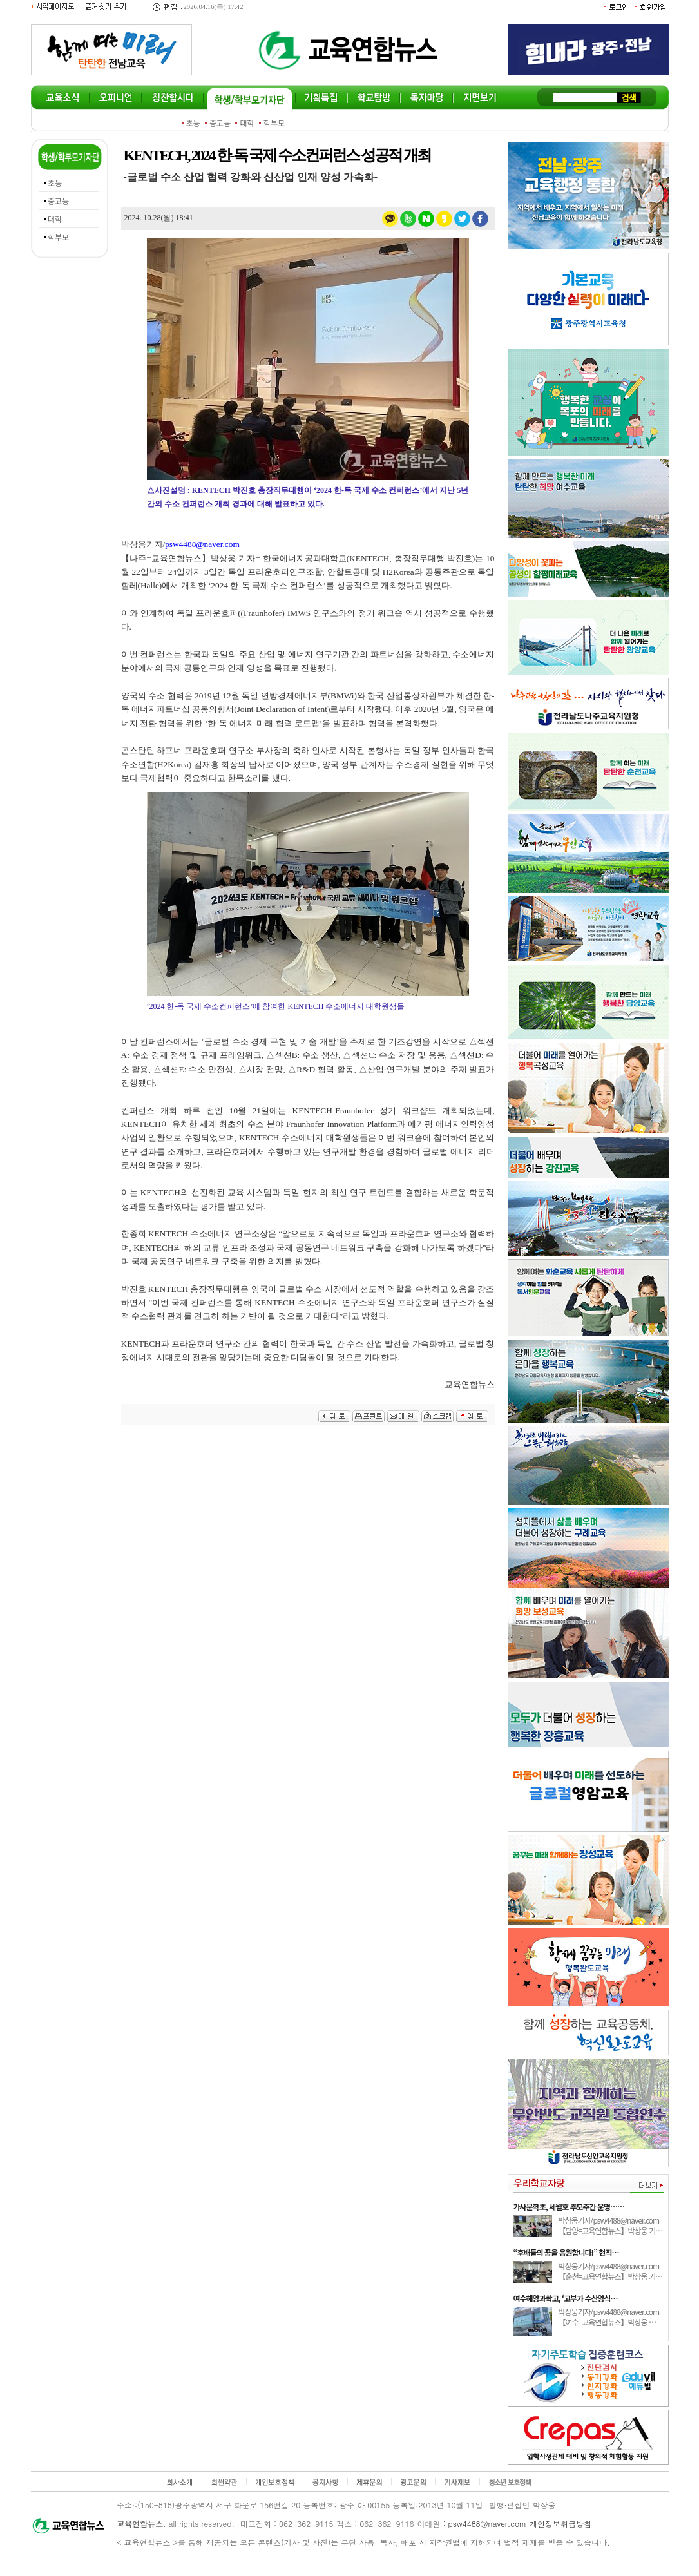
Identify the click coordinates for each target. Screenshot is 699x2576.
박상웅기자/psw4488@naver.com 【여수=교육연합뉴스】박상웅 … (609, 2316)
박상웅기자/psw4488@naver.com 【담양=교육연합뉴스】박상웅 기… (611, 2225)
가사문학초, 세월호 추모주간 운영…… (569, 2206)
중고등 (220, 122)
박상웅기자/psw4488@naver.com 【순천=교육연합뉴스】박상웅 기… (611, 2271)
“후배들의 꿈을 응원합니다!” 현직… (566, 2252)
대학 (247, 122)
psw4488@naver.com (487, 2523)
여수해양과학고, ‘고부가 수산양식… (565, 2297)
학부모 (274, 122)
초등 (193, 122)
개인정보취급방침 (560, 2523)
